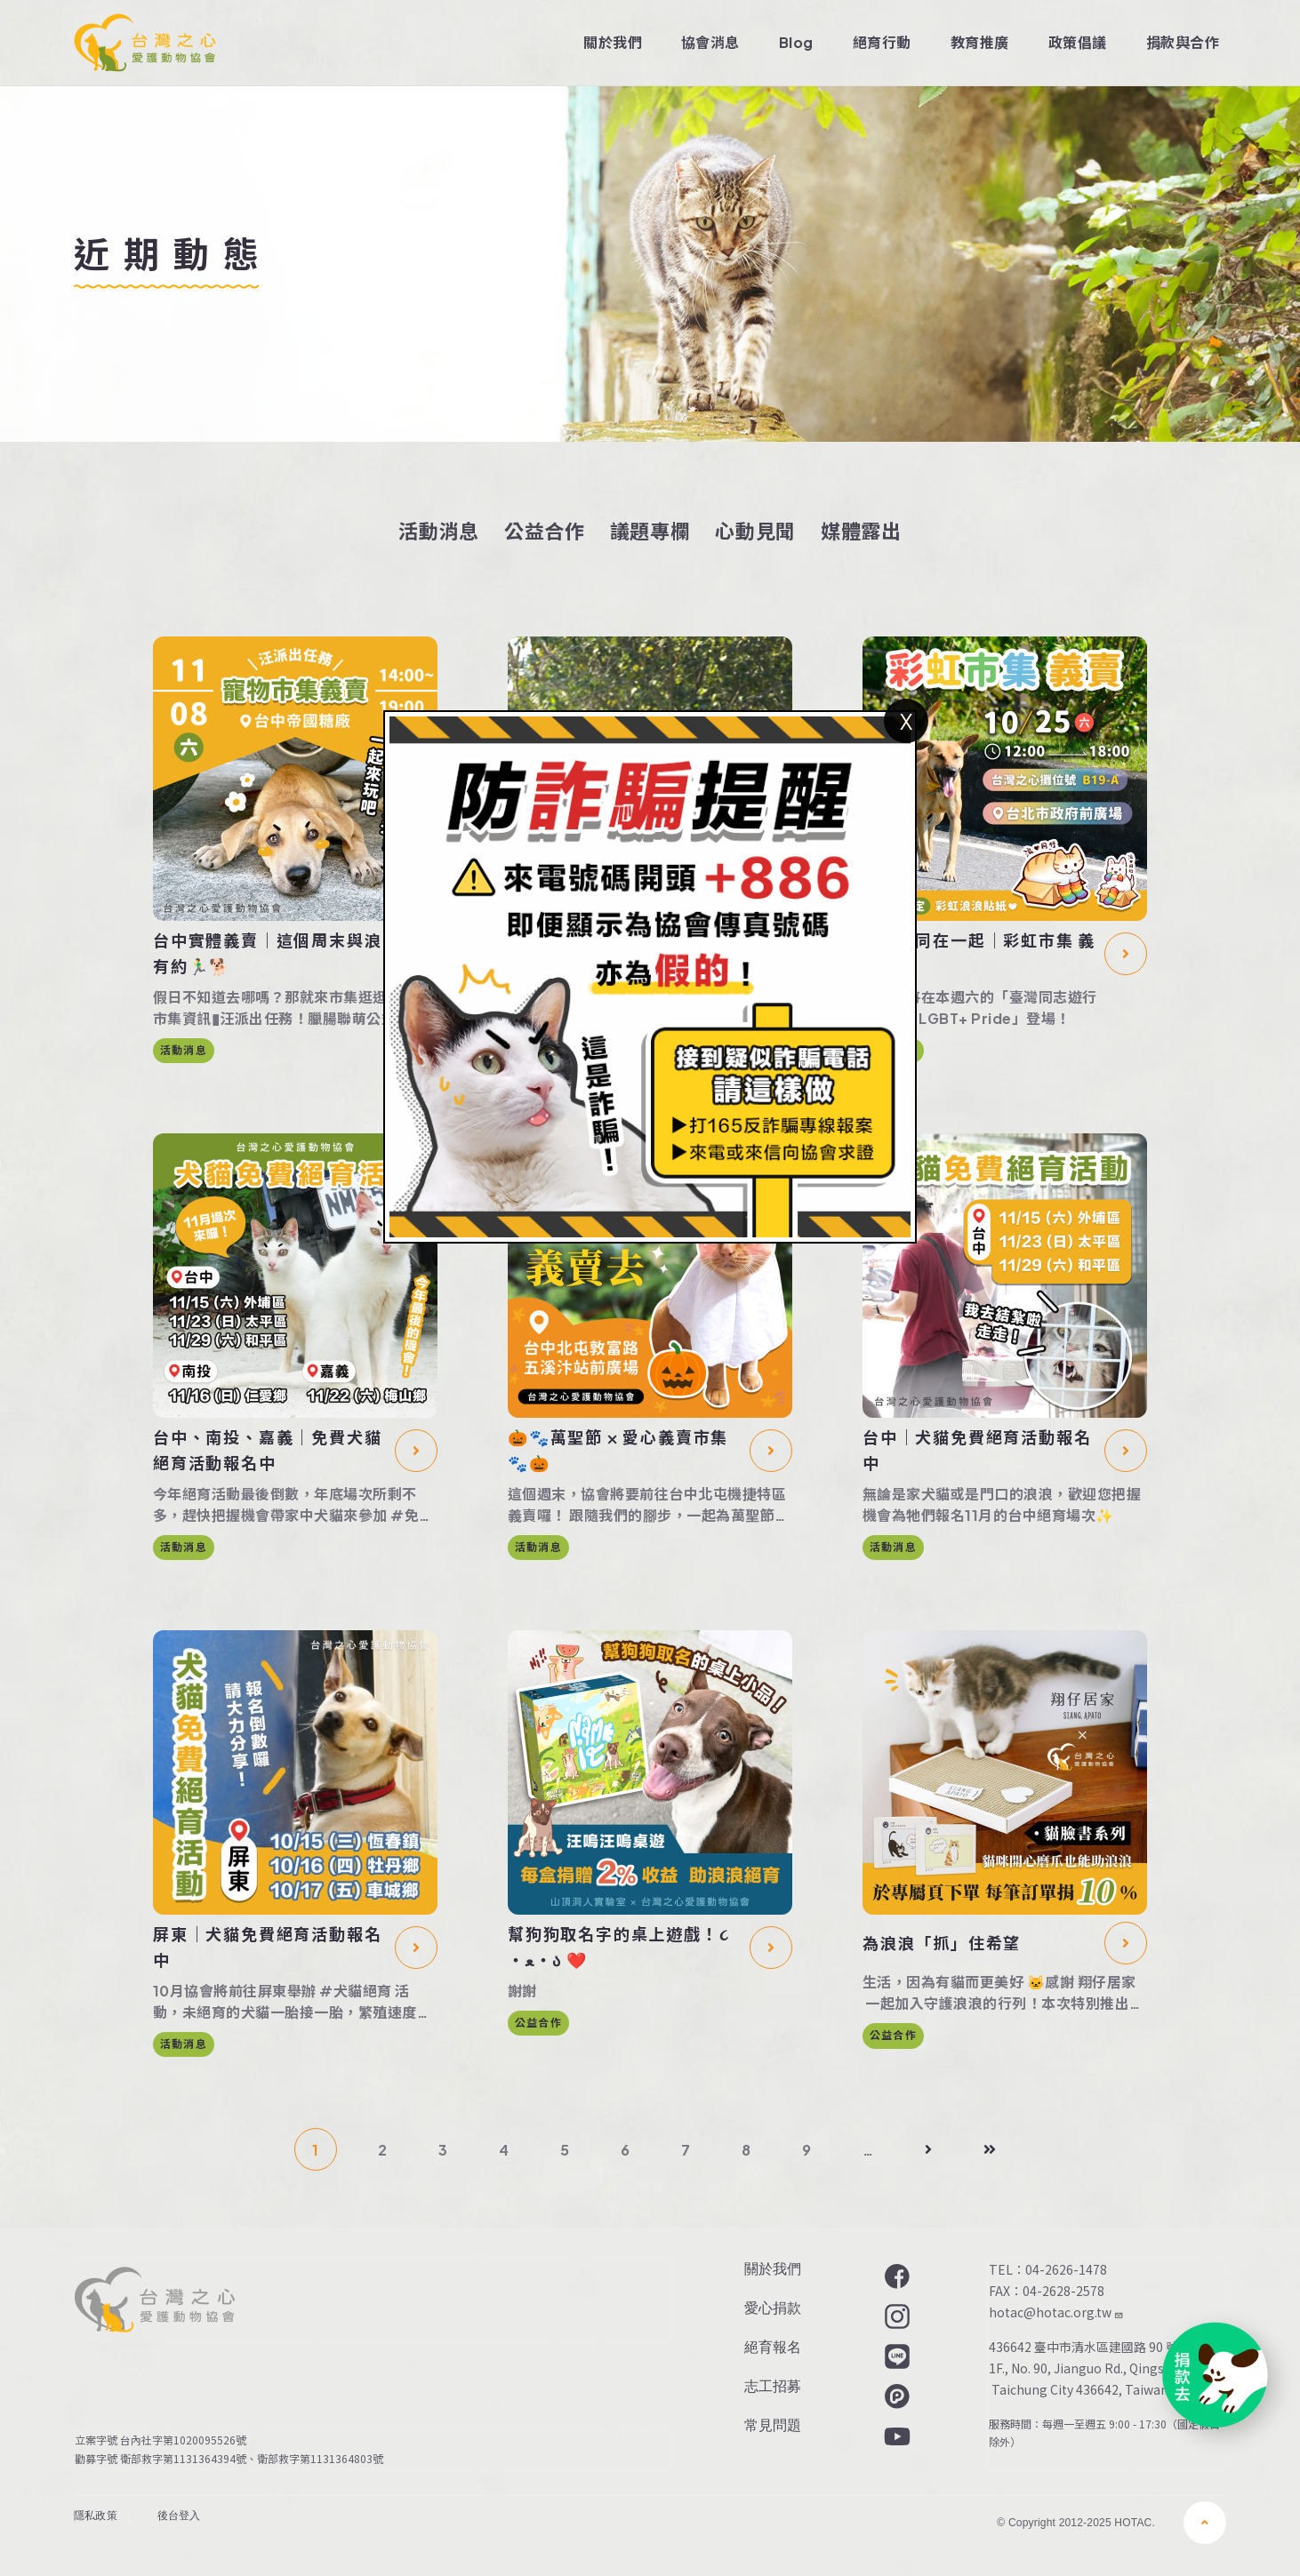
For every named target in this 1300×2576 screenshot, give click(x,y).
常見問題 (772, 2425)
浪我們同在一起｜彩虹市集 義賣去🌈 (979, 953)
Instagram (895, 2316)
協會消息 (710, 42)
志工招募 (772, 2386)
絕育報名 (772, 2347)
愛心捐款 (772, 2308)
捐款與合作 (1182, 42)
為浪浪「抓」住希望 (942, 1942)
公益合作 (544, 530)
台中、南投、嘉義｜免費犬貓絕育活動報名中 (267, 1450)
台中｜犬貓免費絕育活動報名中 (977, 1450)
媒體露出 (861, 530)
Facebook (895, 2276)
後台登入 (179, 2515)
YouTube (895, 2436)
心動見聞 (755, 530)
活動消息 (438, 530)
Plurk (895, 2396)
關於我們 (612, 42)
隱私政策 (95, 2515)
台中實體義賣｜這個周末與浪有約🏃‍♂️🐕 (267, 953)
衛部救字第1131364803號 (323, 2458)
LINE (895, 2356)
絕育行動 (882, 42)
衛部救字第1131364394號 (183, 2458)
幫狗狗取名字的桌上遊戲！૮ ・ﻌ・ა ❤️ (618, 1947)
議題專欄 (650, 530)
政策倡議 (1077, 42)
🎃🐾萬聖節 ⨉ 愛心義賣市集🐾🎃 (618, 1450)
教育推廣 (980, 42)
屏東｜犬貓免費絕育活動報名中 (267, 1947)
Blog (796, 42)
